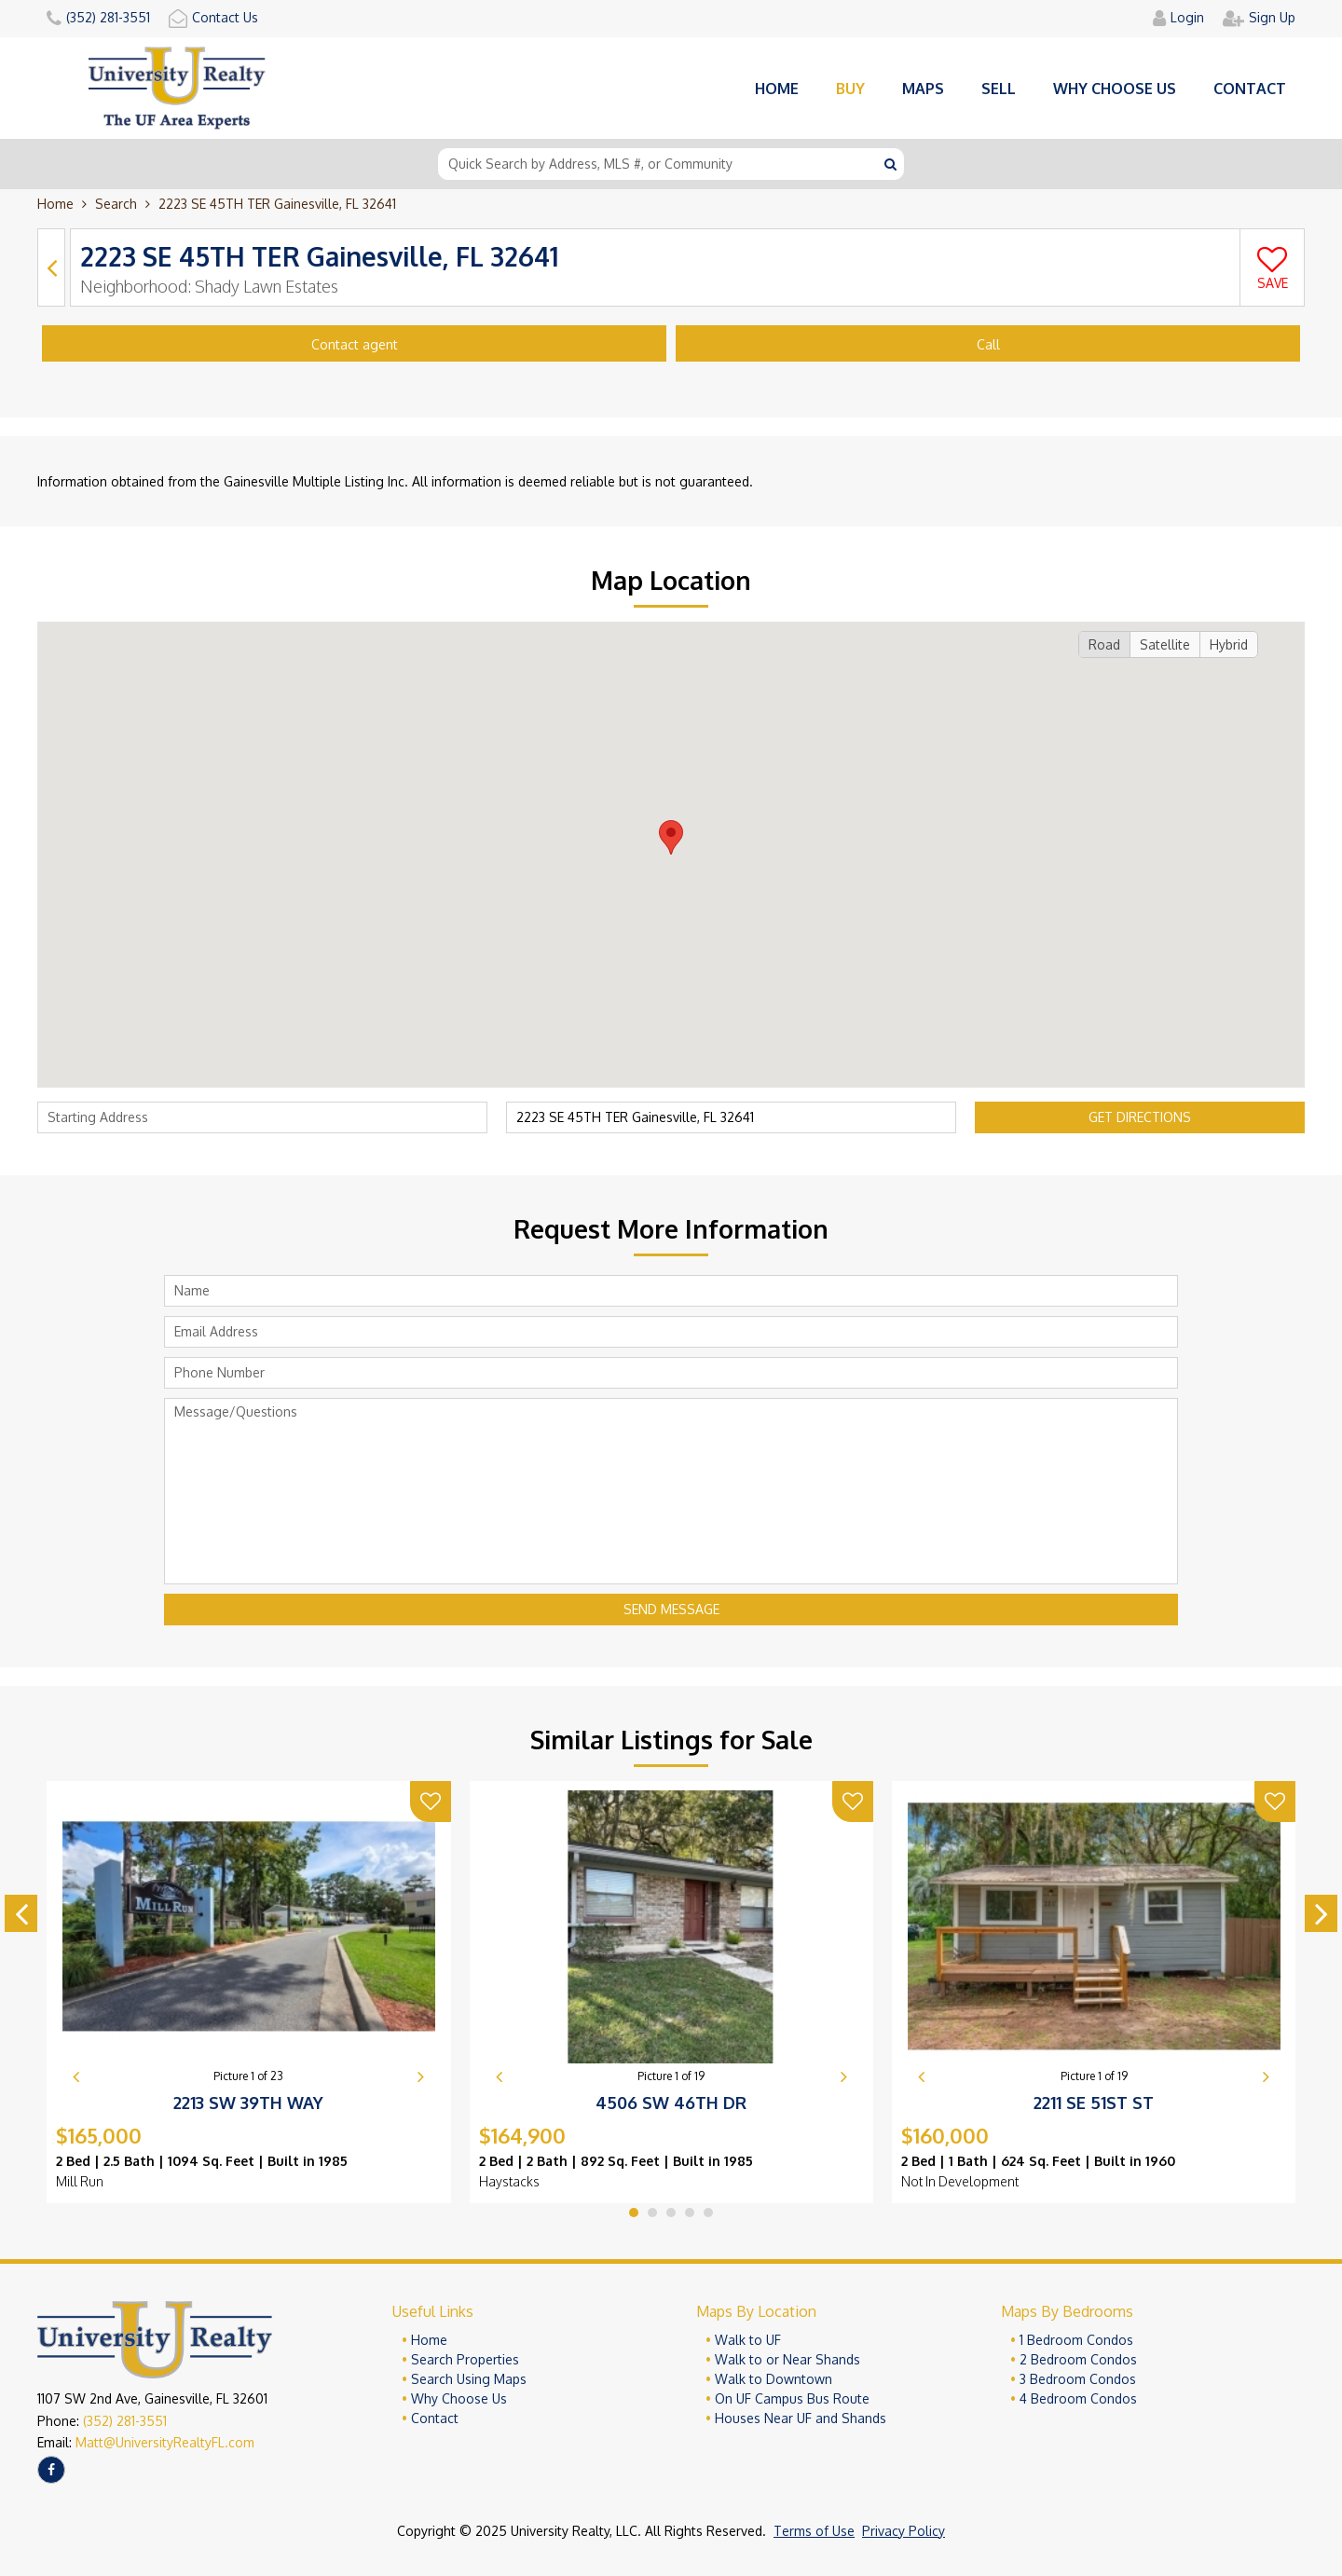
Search (116, 204)
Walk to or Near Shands (787, 2359)
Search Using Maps (469, 2379)
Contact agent (354, 344)
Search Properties (465, 2359)
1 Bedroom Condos (1076, 2340)
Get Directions (1140, 1117)
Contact (1249, 88)
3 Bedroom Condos (1078, 2379)
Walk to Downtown (773, 2379)
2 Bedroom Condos (1078, 2359)
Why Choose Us (459, 2398)
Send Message (671, 1609)
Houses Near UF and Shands (800, 2418)
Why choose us (1114, 88)
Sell (998, 88)
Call (988, 344)
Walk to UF (748, 2340)
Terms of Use (814, 2531)
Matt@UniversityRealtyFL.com (164, 2442)
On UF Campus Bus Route (792, 2398)
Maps (923, 88)
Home (777, 88)
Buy (850, 88)
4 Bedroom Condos (1078, 2398)
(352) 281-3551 (125, 2421)
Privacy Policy (903, 2531)
